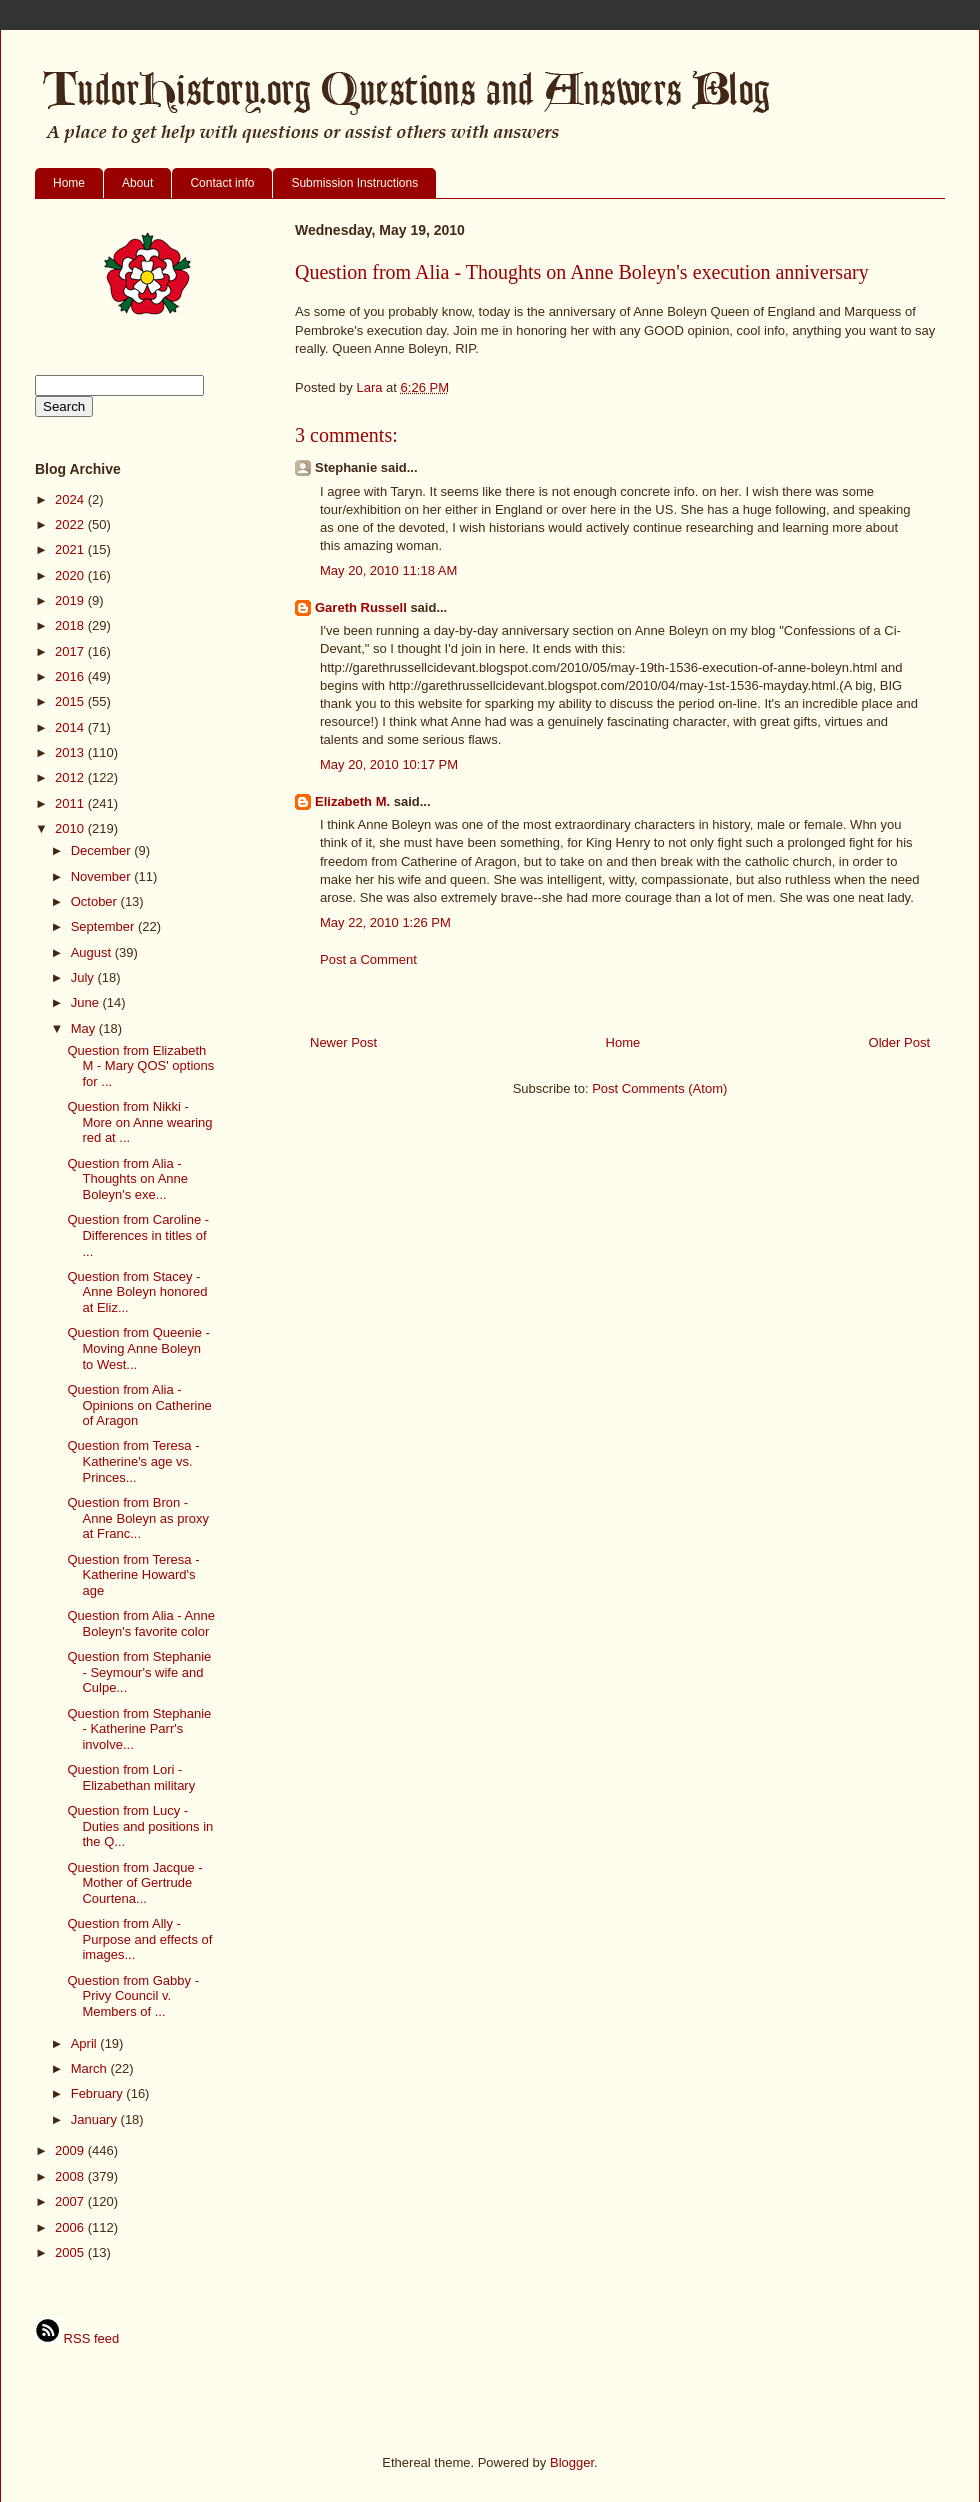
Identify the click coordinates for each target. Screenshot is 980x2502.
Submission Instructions (354, 183)
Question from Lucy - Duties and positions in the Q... (140, 1826)
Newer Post (343, 1042)
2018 (71, 625)
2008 (71, 2176)
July (84, 977)
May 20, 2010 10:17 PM (389, 764)
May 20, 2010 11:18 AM (388, 570)
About (137, 183)
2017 (71, 651)
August (93, 952)
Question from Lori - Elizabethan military (131, 1777)
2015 (71, 701)
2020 (71, 575)
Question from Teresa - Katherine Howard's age (133, 1575)
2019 (71, 600)
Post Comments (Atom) (659, 1088)
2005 (71, 2252)
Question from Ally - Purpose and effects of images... (139, 1939)
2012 (71, 777)
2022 (71, 524)
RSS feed (77, 2338)
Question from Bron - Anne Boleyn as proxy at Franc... (137, 1518)
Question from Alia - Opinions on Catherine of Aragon (139, 1405)
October (96, 901)
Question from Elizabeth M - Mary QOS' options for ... (140, 1066)
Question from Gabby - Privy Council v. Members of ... (133, 1996)
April (86, 2043)
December (103, 850)
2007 (71, 2201)
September (104, 926)
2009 (71, 2150)
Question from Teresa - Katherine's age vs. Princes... (133, 1461)
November (103, 876)
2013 (71, 752)
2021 (71, 549)
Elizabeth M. (352, 801)
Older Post (899, 1042)
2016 (71, 676)
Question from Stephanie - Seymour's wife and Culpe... (139, 1672)
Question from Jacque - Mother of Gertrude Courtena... (134, 1883)
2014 (71, 727)
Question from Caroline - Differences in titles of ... (138, 1235)
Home (69, 183)
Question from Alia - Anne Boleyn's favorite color (140, 1623)
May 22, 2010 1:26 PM (385, 922)
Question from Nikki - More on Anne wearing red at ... (139, 1122)
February (99, 2093)
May (85, 1028)
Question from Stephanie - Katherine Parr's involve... (139, 1729)
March (91, 2068)
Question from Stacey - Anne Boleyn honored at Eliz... (137, 1292)
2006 (71, 2227)
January (96, 2119)
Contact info (222, 183)
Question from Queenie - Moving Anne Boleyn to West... (138, 1348)
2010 (71, 828)
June (87, 1002)
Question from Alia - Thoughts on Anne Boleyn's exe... (127, 1179)
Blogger (572, 2462)
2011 (71, 803)
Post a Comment (368, 959)
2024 (71, 499)
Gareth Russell (361, 607)
